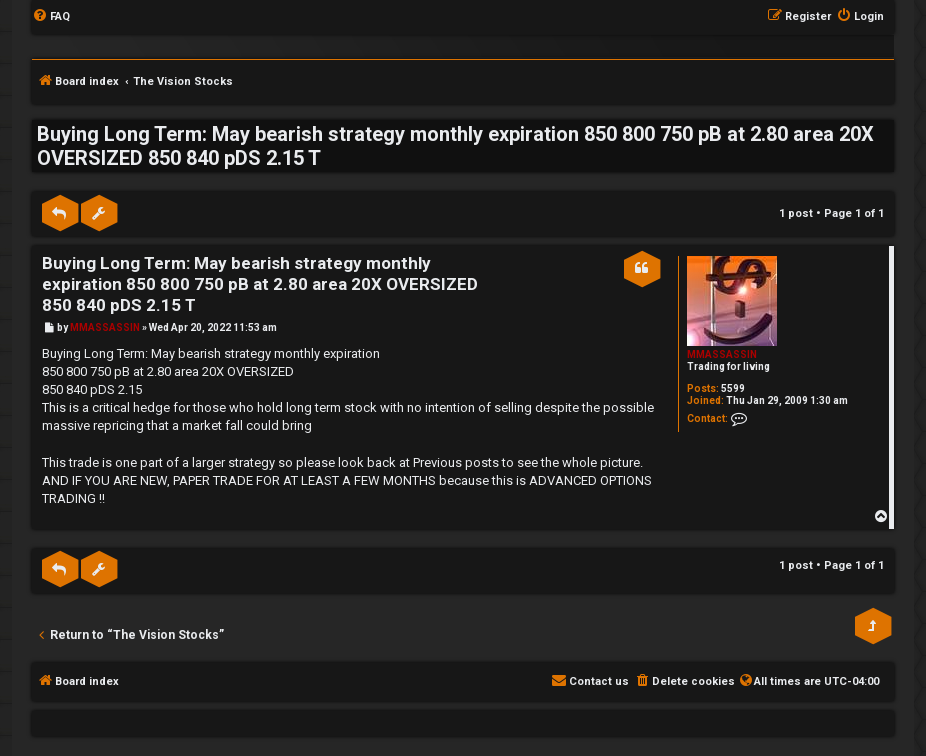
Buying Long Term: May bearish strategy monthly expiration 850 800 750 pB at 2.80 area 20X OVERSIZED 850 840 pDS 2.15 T (455, 146)
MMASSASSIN (722, 354)
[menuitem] (51, 17)
